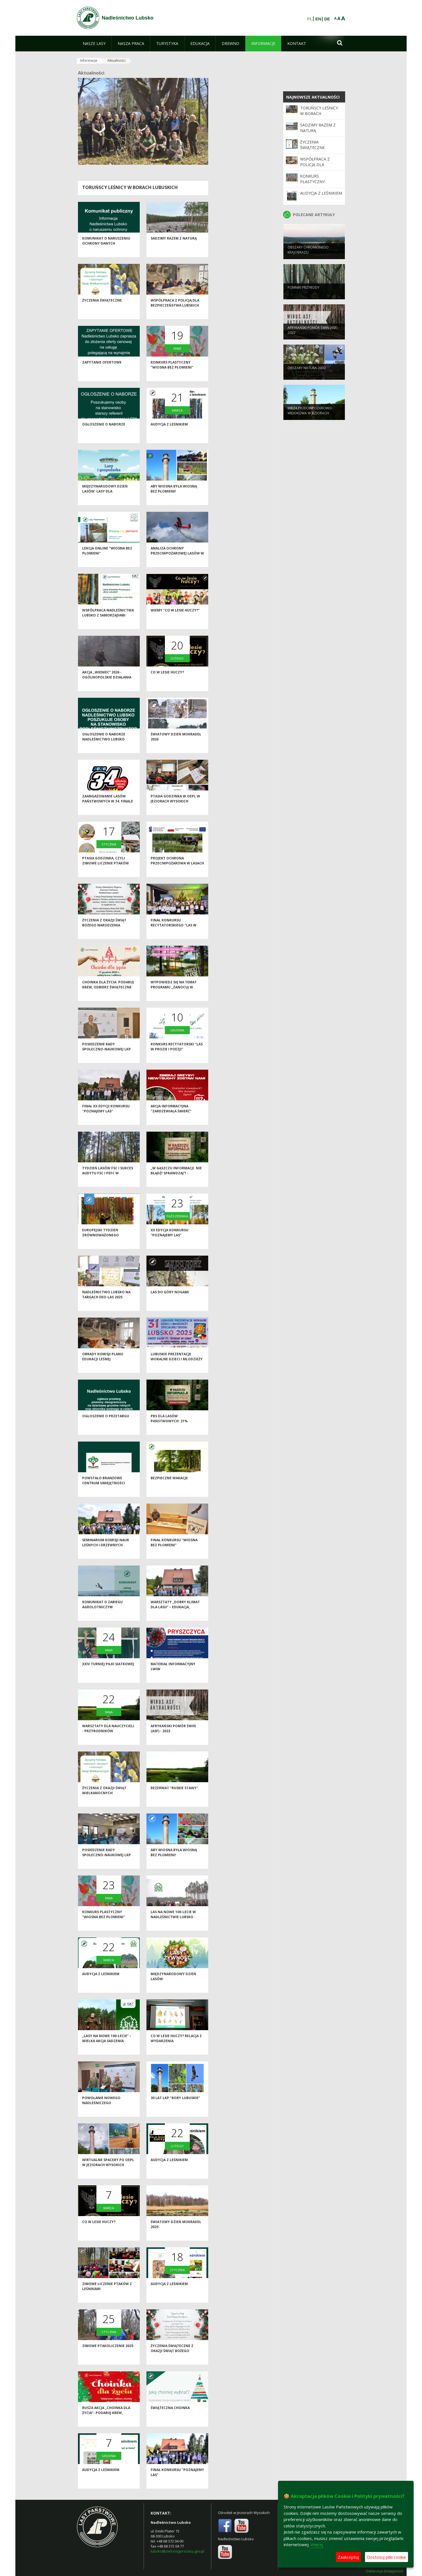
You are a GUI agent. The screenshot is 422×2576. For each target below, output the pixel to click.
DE (327, 19)
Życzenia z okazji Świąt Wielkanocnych (104, 1800)
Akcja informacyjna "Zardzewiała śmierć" (171, 1118)
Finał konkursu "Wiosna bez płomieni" (174, 1552)
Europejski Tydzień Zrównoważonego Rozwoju (100, 1244)
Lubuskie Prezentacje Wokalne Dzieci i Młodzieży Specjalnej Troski (177, 1368)
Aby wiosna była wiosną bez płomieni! (174, 498)
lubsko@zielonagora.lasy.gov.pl (177, 2551)
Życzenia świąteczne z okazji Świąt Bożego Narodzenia (172, 2360)
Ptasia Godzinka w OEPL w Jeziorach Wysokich (175, 808)
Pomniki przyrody (303, 295)
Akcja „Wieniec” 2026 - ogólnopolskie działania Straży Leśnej (106, 686)
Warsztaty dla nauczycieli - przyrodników (108, 1738)
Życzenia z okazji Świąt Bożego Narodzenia (104, 932)
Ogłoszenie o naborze (103, 433)
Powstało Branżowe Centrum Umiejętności (103, 1490)
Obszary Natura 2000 (307, 376)
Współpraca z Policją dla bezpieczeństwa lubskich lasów (175, 314)
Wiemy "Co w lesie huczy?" (175, 619)
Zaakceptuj (348, 2557)
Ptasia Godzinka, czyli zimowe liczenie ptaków (105, 870)
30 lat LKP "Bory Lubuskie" (175, 2107)
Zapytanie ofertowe (102, 371)
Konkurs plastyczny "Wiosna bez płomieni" (172, 374)
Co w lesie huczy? (167, 681)
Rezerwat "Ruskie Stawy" (174, 1797)
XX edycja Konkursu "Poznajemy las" (169, 1242)
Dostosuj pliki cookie (386, 2557)
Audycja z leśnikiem (169, 433)
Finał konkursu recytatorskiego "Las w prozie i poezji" (173, 934)
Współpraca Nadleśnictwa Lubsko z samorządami (108, 622)
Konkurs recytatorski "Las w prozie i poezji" (177, 1056)
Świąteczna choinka (170, 2417)
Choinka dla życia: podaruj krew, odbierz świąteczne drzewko (108, 996)
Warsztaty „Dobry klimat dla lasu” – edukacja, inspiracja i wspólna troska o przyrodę (175, 1618)
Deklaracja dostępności (384, 2571)
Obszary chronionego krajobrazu (308, 258)
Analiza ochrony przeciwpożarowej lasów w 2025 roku (177, 562)
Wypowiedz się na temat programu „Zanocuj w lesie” (174, 996)
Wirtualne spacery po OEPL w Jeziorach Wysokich (108, 2171)
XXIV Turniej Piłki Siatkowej (108, 1673)
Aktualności (116, 60)
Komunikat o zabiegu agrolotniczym (102, 1614)
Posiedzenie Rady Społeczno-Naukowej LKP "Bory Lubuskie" (106, 1058)
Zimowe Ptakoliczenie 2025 (107, 2355)
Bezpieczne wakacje (169, 1487)
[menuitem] (94, 43)
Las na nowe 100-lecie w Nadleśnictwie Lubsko (173, 1924)
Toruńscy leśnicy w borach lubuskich (130, 187)
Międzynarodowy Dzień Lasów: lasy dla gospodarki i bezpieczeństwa (105, 503)
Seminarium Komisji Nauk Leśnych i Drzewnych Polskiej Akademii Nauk (105, 1554)
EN (318, 19)
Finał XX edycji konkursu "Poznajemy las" (106, 1118)
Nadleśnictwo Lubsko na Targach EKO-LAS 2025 (106, 1304)
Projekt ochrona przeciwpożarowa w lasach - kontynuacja (177, 872)
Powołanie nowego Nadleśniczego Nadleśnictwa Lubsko (103, 2112)
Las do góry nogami (170, 1301)
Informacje (88, 60)
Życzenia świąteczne (102, 309)
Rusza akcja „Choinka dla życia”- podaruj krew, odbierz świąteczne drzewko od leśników (106, 2424)
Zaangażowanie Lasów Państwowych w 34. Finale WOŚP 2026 (107, 810)
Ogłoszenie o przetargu (105, 1425)
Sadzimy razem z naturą (174, 247)
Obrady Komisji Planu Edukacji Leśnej (102, 1366)
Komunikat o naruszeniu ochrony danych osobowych (106, 252)
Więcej (316, 2544)
